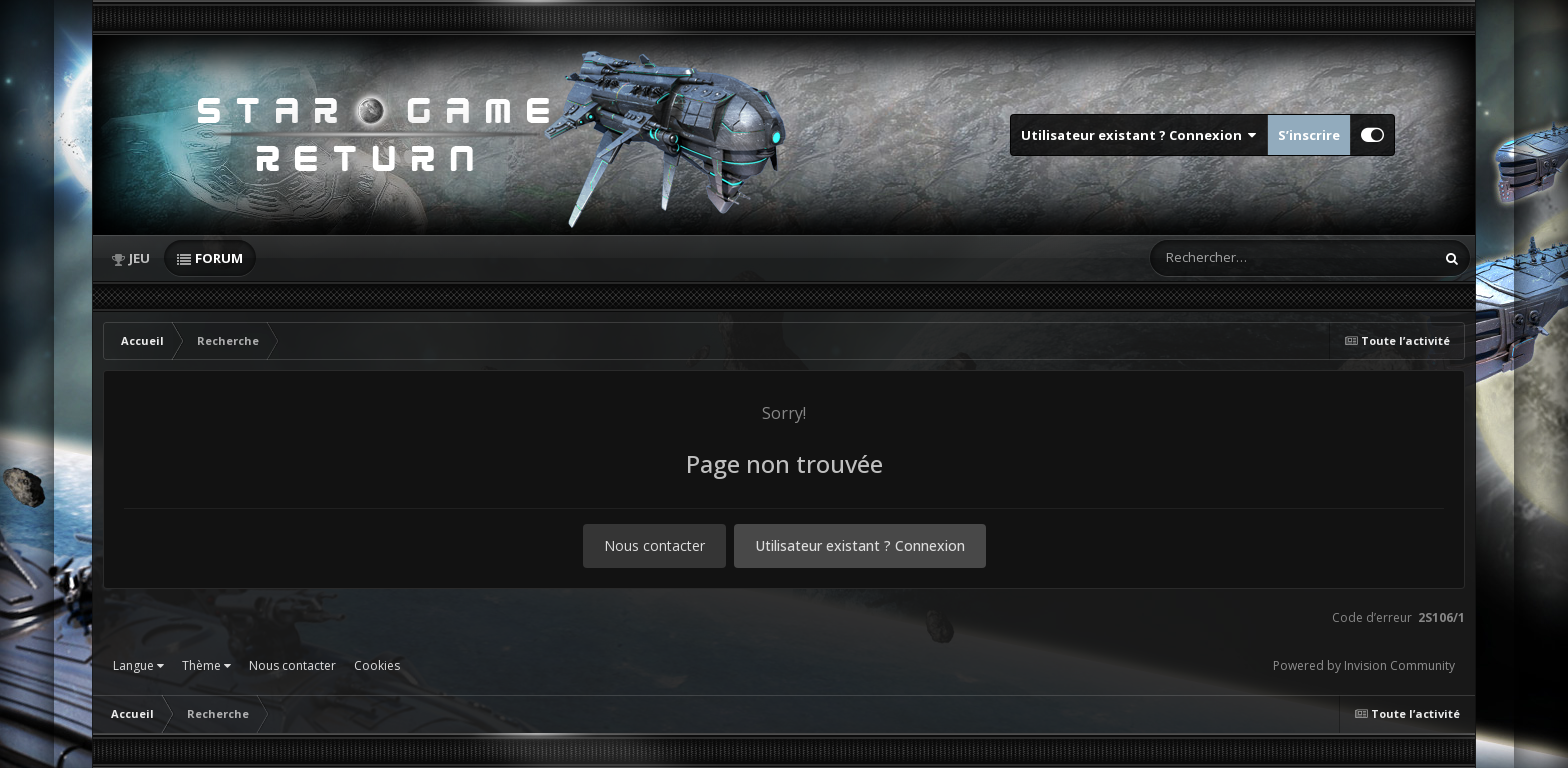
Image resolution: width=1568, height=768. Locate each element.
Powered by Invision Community (1364, 665)
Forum (219, 258)
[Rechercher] (1235, 258)
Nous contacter (654, 545)
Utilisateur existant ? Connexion (1139, 135)
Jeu (139, 258)
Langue (138, 665)
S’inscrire (1309, 135)
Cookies (377, 665)
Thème (206, 665)
